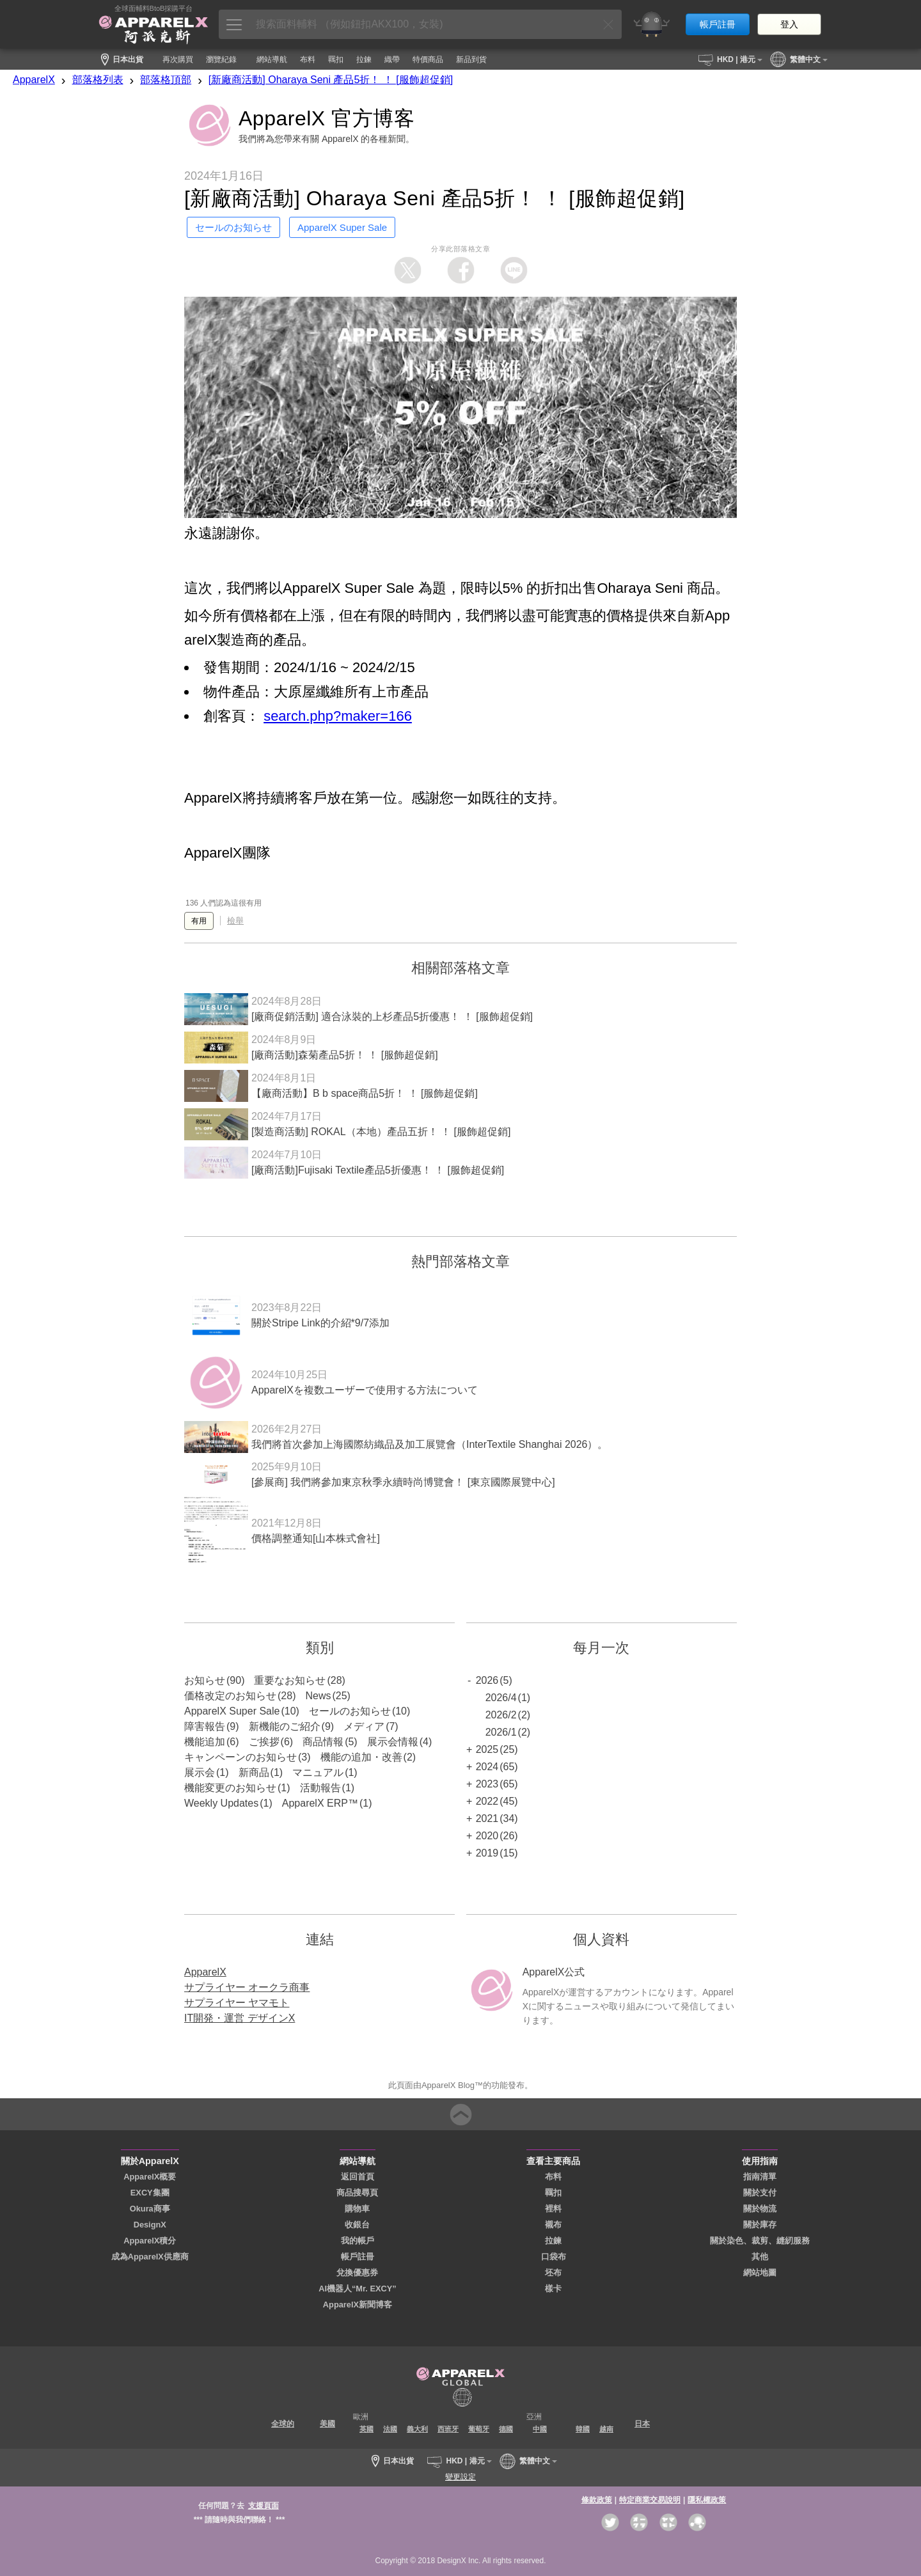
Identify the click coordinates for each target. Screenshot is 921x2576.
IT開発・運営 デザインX (239, 2018)
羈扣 (553, 2192)
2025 (487, 1749)
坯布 (553, 2272)
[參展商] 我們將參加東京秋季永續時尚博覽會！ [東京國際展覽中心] (403, 1482)
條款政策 (596, 2499)
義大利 (417, 2429)
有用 (199, 920)
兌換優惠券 (357, 2272)
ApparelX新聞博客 (357, 2304)
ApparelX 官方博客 (326, 118)
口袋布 (553, 2256)
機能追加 (204, 1741)
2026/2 (501, 1714)
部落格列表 (97, 79)
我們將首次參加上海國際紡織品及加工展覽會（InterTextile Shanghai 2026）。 (429, 1444)
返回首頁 (357, 2176)
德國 (506, 2429)
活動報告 (320, 1787)
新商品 (254, 1772)
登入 (789, 24)
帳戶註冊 (718, 24)
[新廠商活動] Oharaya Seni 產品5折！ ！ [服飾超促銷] (331, 79)
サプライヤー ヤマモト (236, 2002)
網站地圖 (759, 2272)
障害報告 (204, 1726)
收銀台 (357, 2224)
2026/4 (501, 1697)
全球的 (282, 2423)
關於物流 (759, 2208)
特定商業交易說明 (650, 2499)
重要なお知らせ (290, 1680)
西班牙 (448, 2429)
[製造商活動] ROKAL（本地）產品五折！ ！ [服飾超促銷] (380, 1131)
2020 (487, 1835)
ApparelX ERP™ (320, 1803)
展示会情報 (392, 1741)
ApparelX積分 (149, 2240)
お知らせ (204, 1680)
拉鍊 (553, 2240)
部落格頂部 (165, 79)
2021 (487, 1818)
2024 (487, 1766)
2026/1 (501, 1732)
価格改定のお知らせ (230, 1695)
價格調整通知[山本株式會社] (315, 1538)
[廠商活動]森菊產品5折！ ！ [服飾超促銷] (344, 1054)
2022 (487, 1801)
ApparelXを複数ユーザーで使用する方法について (364, 1390)
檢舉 (235, 920)
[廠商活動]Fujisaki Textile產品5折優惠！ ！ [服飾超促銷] (377, 1170)
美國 (327, 2423)
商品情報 (323, 1741)
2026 (487, 1680)
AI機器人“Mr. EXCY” (358, 2288)
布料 (553, 2176)
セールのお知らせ (350, 1711)
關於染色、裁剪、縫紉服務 (760, 2240)
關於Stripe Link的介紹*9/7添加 (320, 1322)
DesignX (150, 2224)
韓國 (583, 2429)
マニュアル (317, 1772)
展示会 (199, 1772)
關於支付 (759, 2192)
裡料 (553, 2208)
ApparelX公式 (554, 1972)
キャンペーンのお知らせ (240, 1757)
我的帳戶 (357, 2240)
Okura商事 (150, 2208)
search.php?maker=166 (338, 716)
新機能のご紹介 (284, 1726)
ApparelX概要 (149, 2176)
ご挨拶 (264, 1741)
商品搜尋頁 (357, 2192)
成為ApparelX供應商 (150, 2256)
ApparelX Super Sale (231, 1711)
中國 (540, 2429)
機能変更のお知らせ (230, 1787)
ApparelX (34, 79)
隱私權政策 (707, 2499)
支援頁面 (263, 2505)
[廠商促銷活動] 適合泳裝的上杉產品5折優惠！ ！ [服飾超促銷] (392, 1016)
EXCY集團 (149, 2192)
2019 (487, 1853)
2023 (487, 1784)
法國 (390, 2429)
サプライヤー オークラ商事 (247, 1987)
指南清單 (759, 2176)
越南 (606, 2429)
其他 (760, 2256)
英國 (366, 2429)
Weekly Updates (221, 1803)
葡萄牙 (478, 2429)
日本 (642, 2423)
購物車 (357, 2208)
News (318, 1695)
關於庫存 (759, 2224)
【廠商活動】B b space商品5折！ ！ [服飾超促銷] (364, 1093)
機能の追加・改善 (361, 1757)
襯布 (553, 2224)
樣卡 (553, 2288)
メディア (363, 1726)
